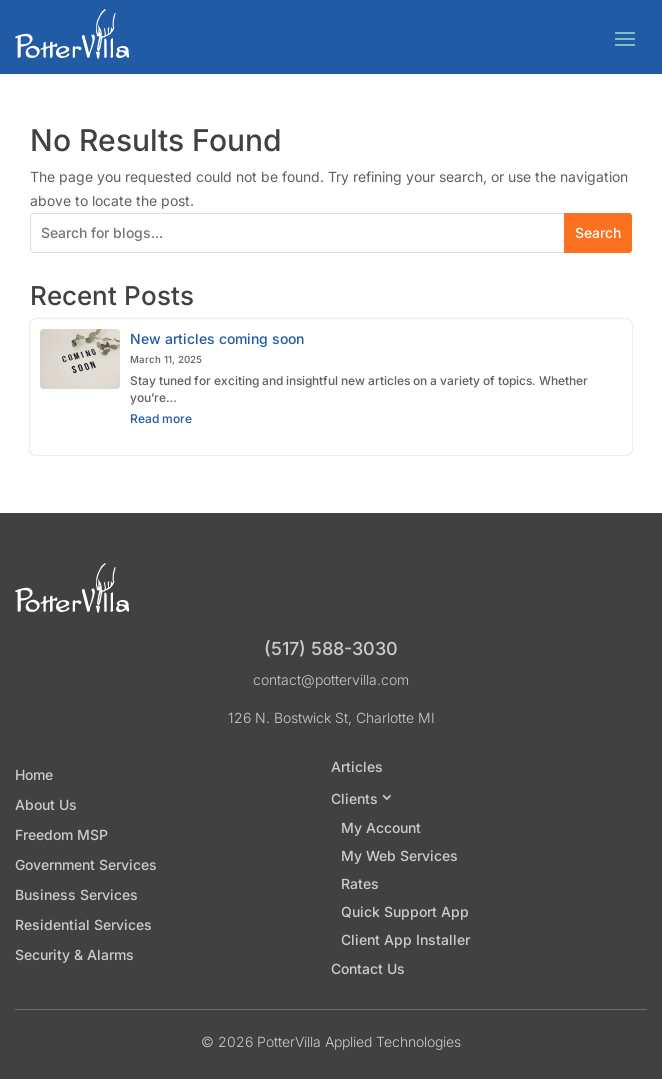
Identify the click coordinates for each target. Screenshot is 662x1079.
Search (598, 232)
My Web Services (399, 855)
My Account (381, 827)
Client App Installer (405, 939)
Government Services (86, 865)
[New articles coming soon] (80, 359)
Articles (357, 767)
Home (34, 775)
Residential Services (83, 925)
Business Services (76, 895)
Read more (181, 421)
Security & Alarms (74, 955)
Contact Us (368, 969)
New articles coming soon (217, 338)
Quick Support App (405, 911)
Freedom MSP (61, 835)
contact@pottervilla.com (331, 679)
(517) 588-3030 (331, 648)
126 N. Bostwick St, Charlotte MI (331, 717)
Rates (360, 883)
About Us (46, 805)
